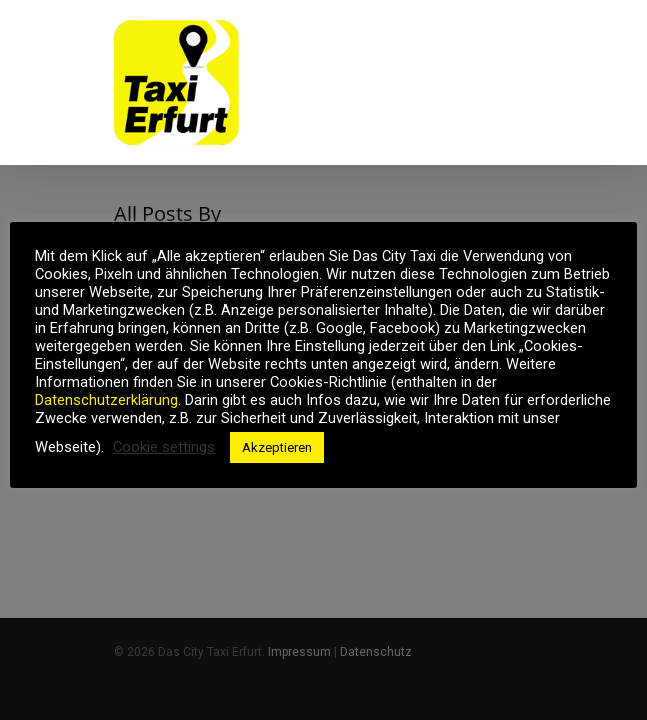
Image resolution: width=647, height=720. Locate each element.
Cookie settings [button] (164, 447)
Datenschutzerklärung (106, 400)
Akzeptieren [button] (277, 447)
